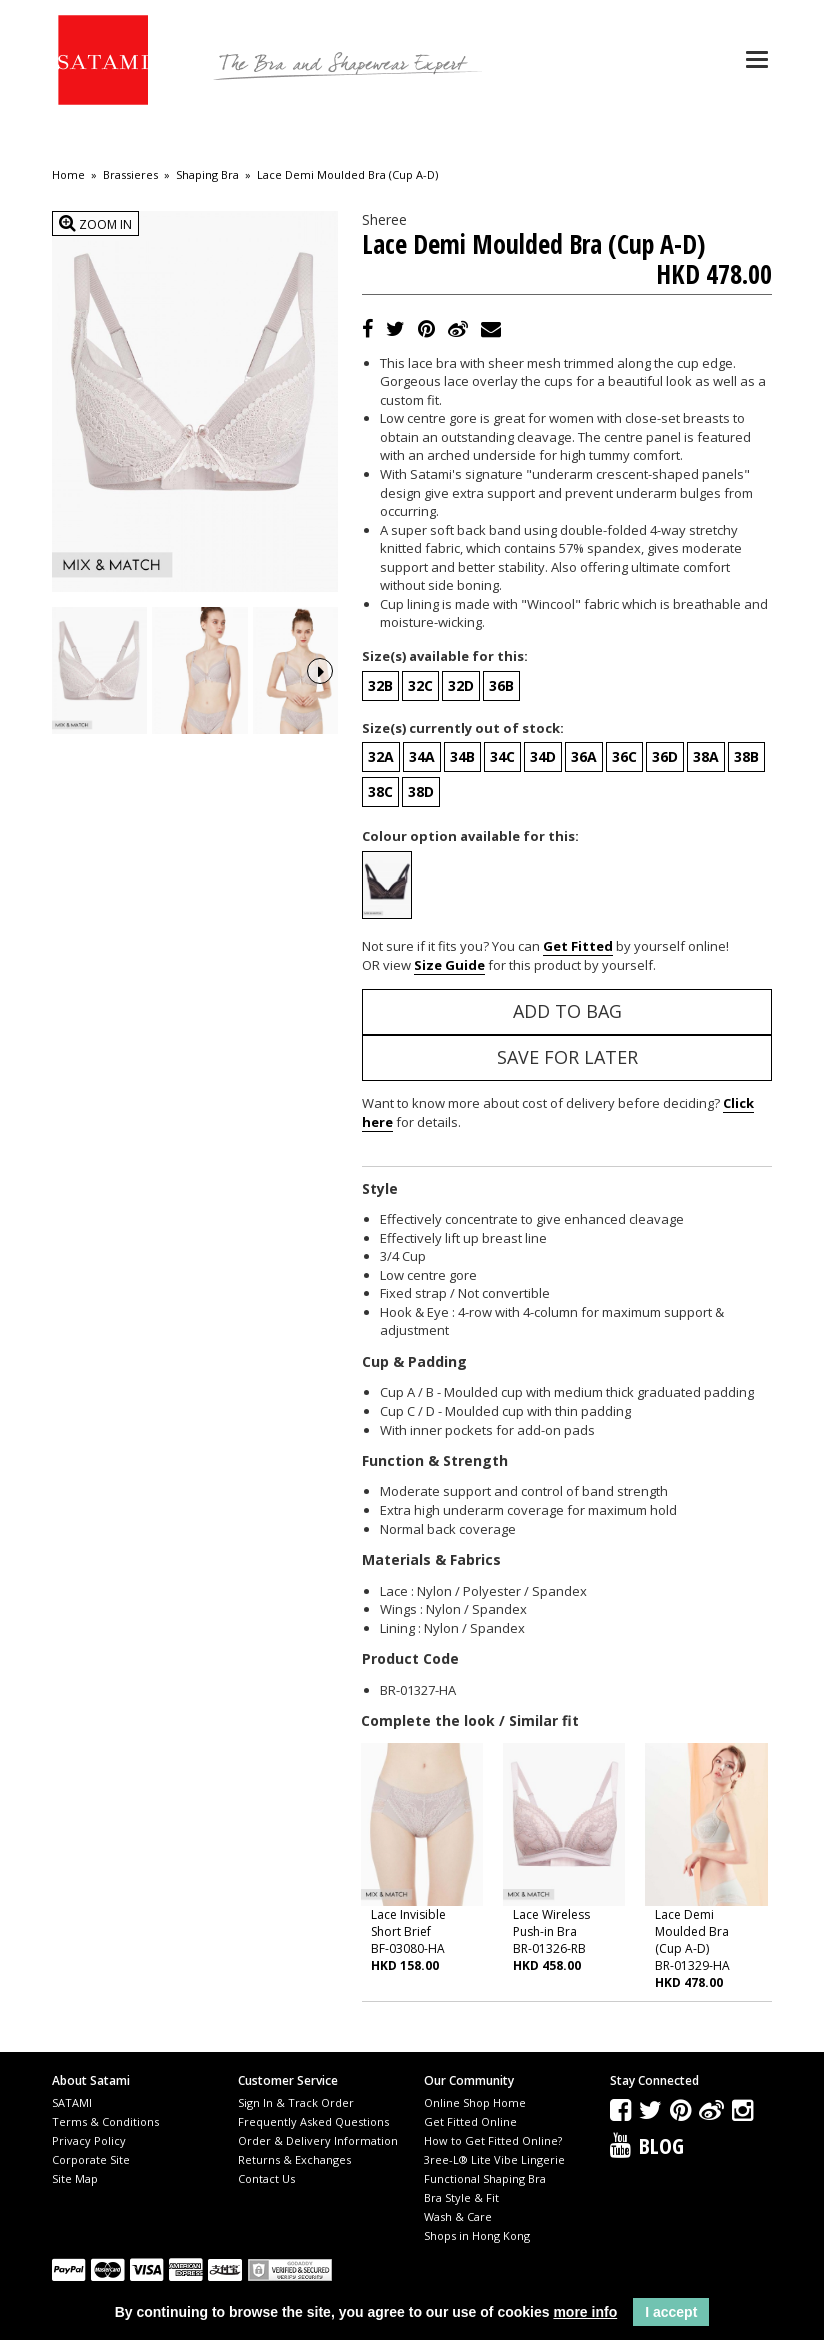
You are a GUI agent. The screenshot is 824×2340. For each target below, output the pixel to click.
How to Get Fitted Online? (493, 2140)
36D (665, 756)
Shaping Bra (207, 175)
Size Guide (449, 965)
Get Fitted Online (470, 2121)
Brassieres (130, 175)
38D (421, 791)
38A (706, 756)
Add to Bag (567, 1011)
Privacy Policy (89, 2140)
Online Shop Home (475, 2102)
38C (380, 791)
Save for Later (567, 1057)
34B (462, 756)
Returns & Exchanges (294, 2159)
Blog (661, 2145)
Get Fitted (578, 946)
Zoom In (95, 223)
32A (381, 756)
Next (320, 669)
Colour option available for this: (470, 836)
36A (584, 756)
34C (502, 756)
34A (422, 756)
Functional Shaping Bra (485, 2178)
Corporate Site (91, 2159)
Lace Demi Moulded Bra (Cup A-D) (347, 175)
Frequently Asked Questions (313, 2121)
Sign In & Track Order (296, 2102)
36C (624, 756)
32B (380, 685)
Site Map (75, 2178)
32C (420, 685)
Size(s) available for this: (445, 656)
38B (746, 756)
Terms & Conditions (105, 2121)
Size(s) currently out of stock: (463, 728)
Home (68, 175)
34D (543, 756)
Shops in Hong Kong (477, 2235)
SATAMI (72, 2102)
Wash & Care (458, 2216)
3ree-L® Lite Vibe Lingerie (494, 2159)
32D (461, 685)
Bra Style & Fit (461, 2197)
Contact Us (266, 2178)
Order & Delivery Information (318, 2140)
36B (501, 685)
